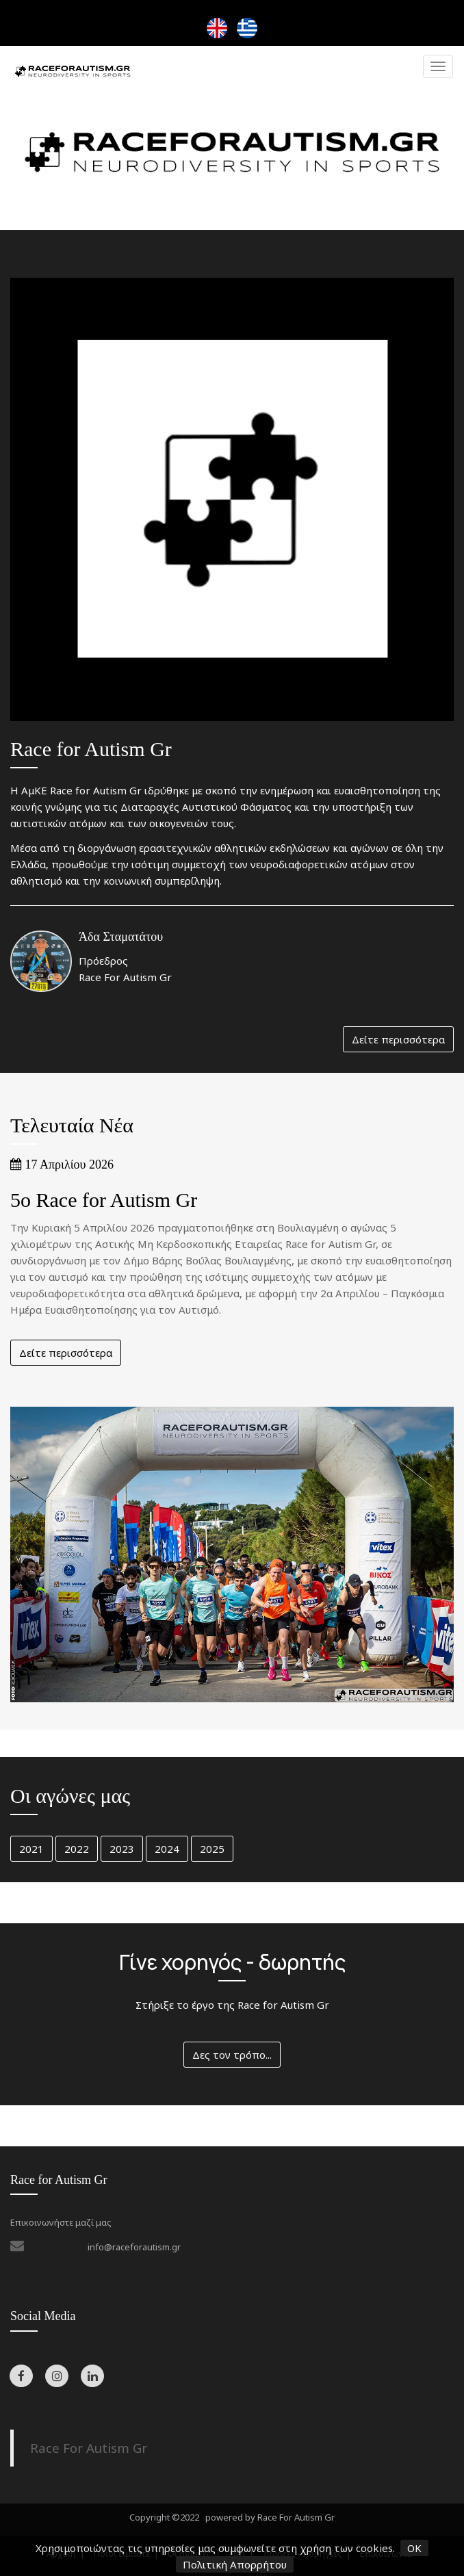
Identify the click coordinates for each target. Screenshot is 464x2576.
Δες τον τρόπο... (232, 2054)
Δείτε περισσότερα (398, 1039)
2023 (121, 1849)
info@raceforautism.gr (134, 2247)
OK (414, 2548)
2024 (167, 1849)
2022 (76, 1849)
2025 (212, 1849)
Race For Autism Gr (88, 2447)
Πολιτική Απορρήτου (235, 2564)
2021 (31, 1849)
